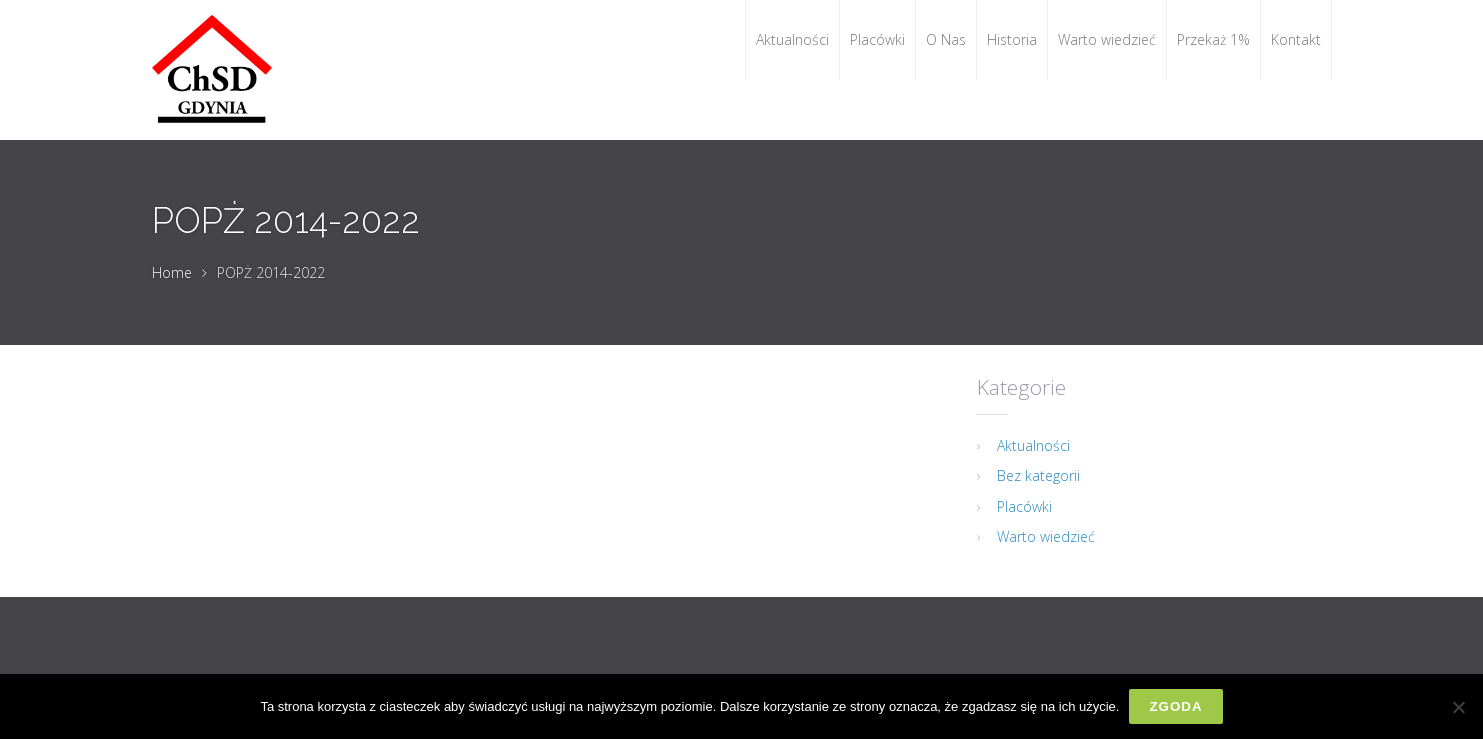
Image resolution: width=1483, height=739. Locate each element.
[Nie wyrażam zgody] (1458, 707)
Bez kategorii (1038, 475)
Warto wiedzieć (1046, 536)
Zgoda (1175, 706)
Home (172, 272)
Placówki (1024, 506)
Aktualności (1033, 445)
